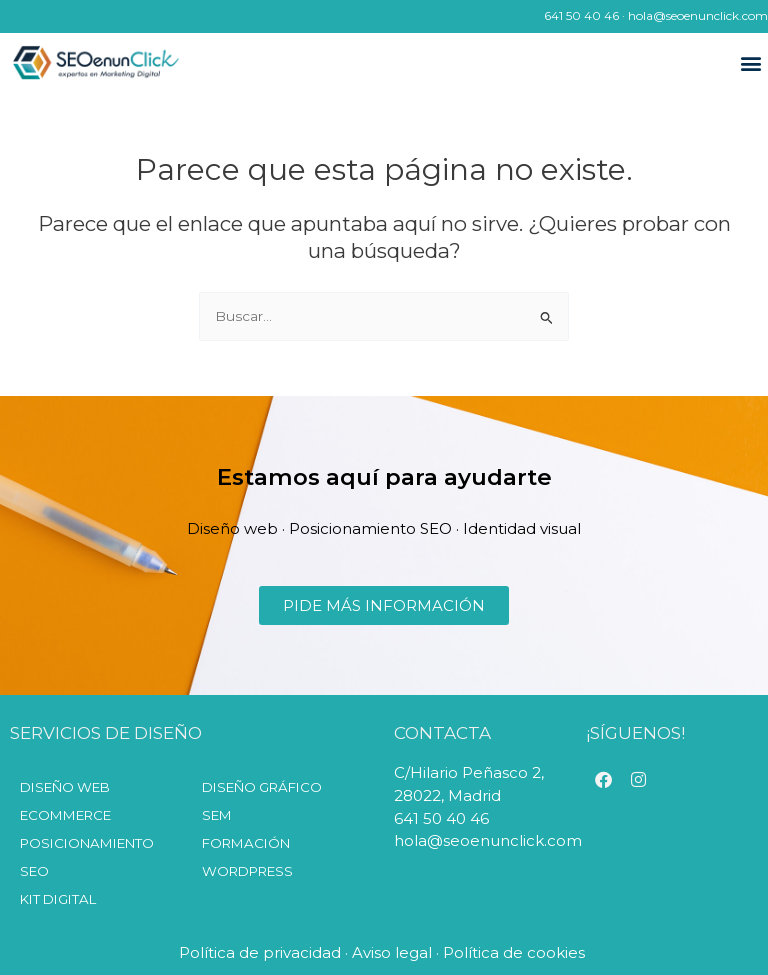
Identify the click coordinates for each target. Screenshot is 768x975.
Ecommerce (65, 815)
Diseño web (65, 787)
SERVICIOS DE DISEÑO (106, 733)
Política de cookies (516, 952)
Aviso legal (392, 952)
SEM (217, 815)
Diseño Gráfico (262, 787)
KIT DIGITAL (58, 899)
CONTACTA (442, 733)
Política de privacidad (260, 952)
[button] (751, 63)
